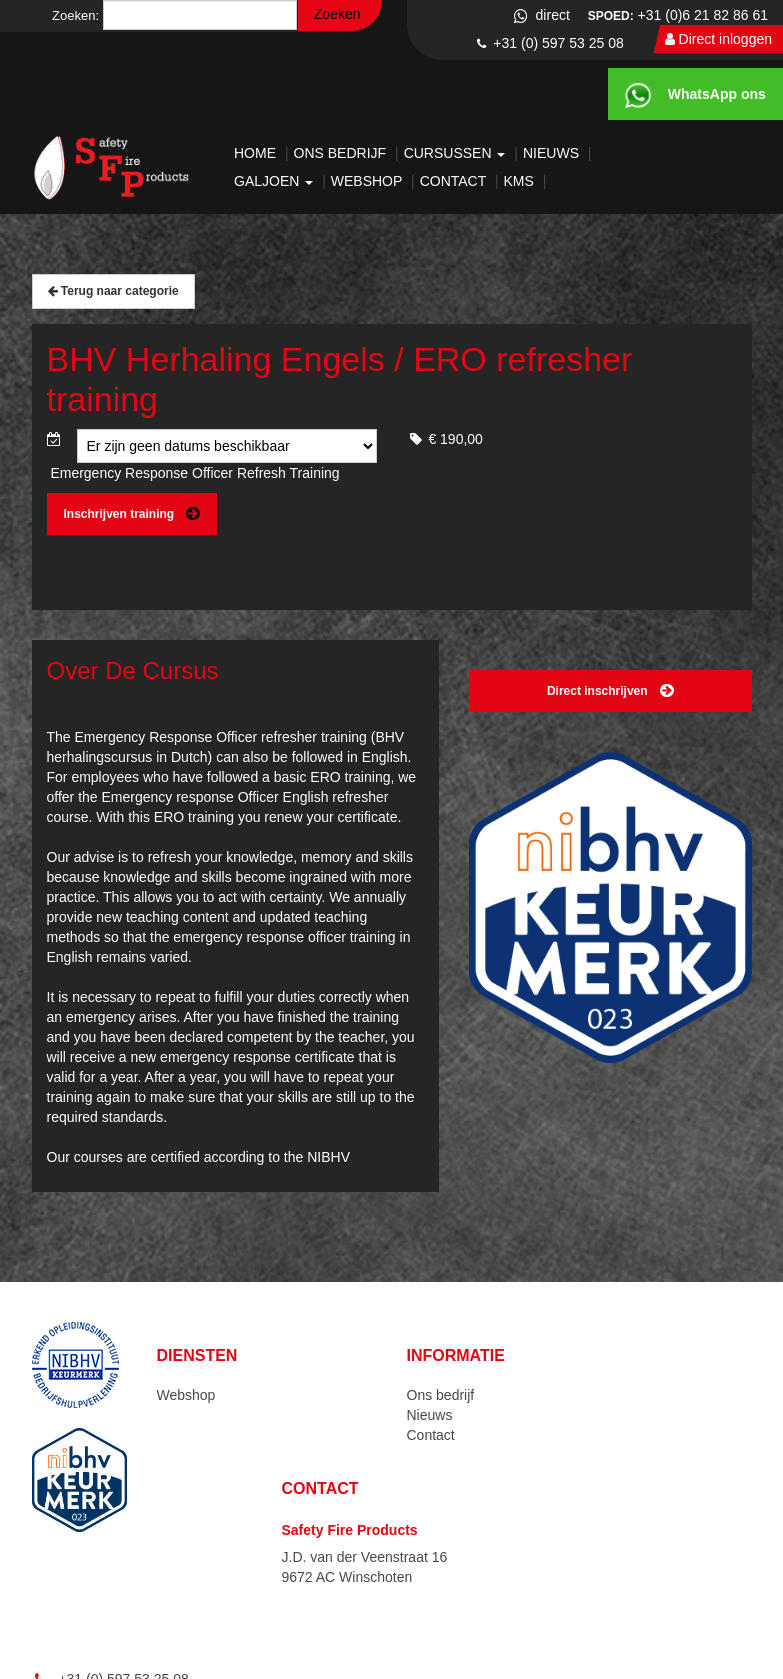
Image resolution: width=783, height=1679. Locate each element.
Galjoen (275, 181)
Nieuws (553, 153)
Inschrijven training (132, 514)
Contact (455, 181)
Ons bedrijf (342, 153)
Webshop (368, 181)
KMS (521, 181)
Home (257, 153)
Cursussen (457, 153)
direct (540, 15)
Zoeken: (75, 15)
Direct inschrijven (610, 691)
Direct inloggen (718, 39)
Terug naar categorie (113, 291)
